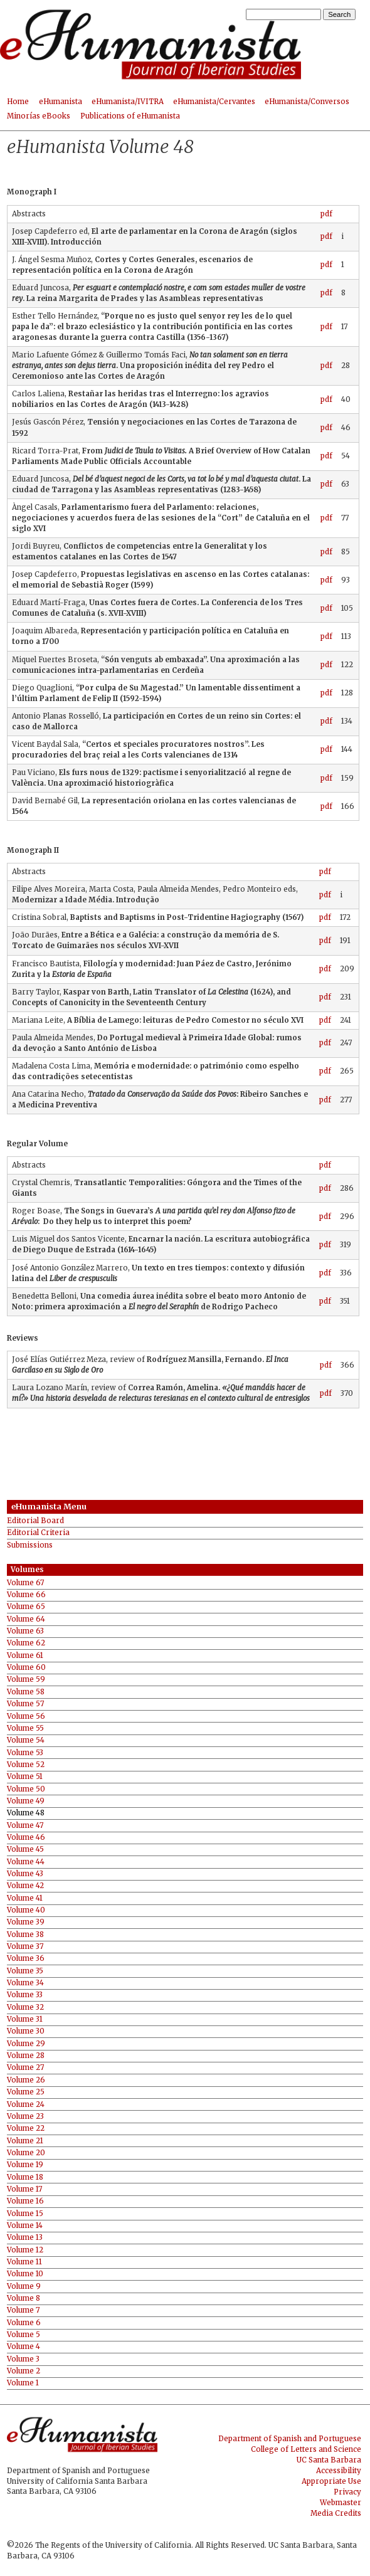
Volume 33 (25, 1995)
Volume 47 (25, 1826)
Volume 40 (26, 1910)
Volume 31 (25, 2019)
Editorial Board (35, 1521)
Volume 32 (25, 2007)
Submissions (30, 1545)
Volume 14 (25, 2226)
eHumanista (60, 101)
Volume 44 (26, 1862)
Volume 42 (25, 1886)
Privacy (347, 2492)
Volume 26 (26, 2080)
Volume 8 (23, 2298)
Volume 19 (25, 2165)
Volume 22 (26, 2129)
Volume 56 (26, 1717)
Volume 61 (25, 1656)
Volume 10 (25, 2274)
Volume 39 (26, 1922)
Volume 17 (24, 2189)
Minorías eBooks (38, 116)
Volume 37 (25, 1947)
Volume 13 (25, 2238)
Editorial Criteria (38, 1533)
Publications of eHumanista (130, 116)
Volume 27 (25, 2068)
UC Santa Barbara (329, 2460)
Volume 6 (24, 2323)
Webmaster (340, 2502)
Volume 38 (25, 1935)
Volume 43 (25, 1874)
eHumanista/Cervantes (214, 101)
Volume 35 (25, 1971)
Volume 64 (26, 1619)
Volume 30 (26, 2031)
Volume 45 (25, 1849)
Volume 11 (24, 2262)
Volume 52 (26, 1765)
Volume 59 (26, 1680)
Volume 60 (26, 1668)
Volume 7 (23, 2310)
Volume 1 (23, 2383)
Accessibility (338, 2470)
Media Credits (335, 2513)
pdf (326, 213)
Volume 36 (26, 1959)
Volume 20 (26, 2153)
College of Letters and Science (306, 2449)
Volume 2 (23, 2371)
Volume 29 (26, 2044)
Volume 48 (26, 1813)
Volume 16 (25, 2201)
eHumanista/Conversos (307, 101)
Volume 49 (26, 1801)
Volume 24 (26, 2105)
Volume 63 (25, 1631)
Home (18, 101)
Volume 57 (25, 1704)
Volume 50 (26, 1789)
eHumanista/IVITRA (128, 101)
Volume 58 (26, 1692)
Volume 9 (24, 2287)
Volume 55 (25, 1728)
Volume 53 (25, 1753)
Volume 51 (25, 1777)
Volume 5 (23, 2335)
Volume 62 (26, 1643)
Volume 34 (25, 1983)
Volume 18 (25, 2177)
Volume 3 (23, 2359)
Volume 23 (25, 2117)
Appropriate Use (331, 2481)
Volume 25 (26, 2092)
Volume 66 (26, 1595)
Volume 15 (25, 2214)
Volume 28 (26, 2056)
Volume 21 (25, 2141)
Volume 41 (25, 1898)
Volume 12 (25, 2250)
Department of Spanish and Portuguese (289, 2438)
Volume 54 (26, 1740)
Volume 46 (26, 1838)
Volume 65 (26, 1607)
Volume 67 (25, 1583)
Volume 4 (23, 2347)
